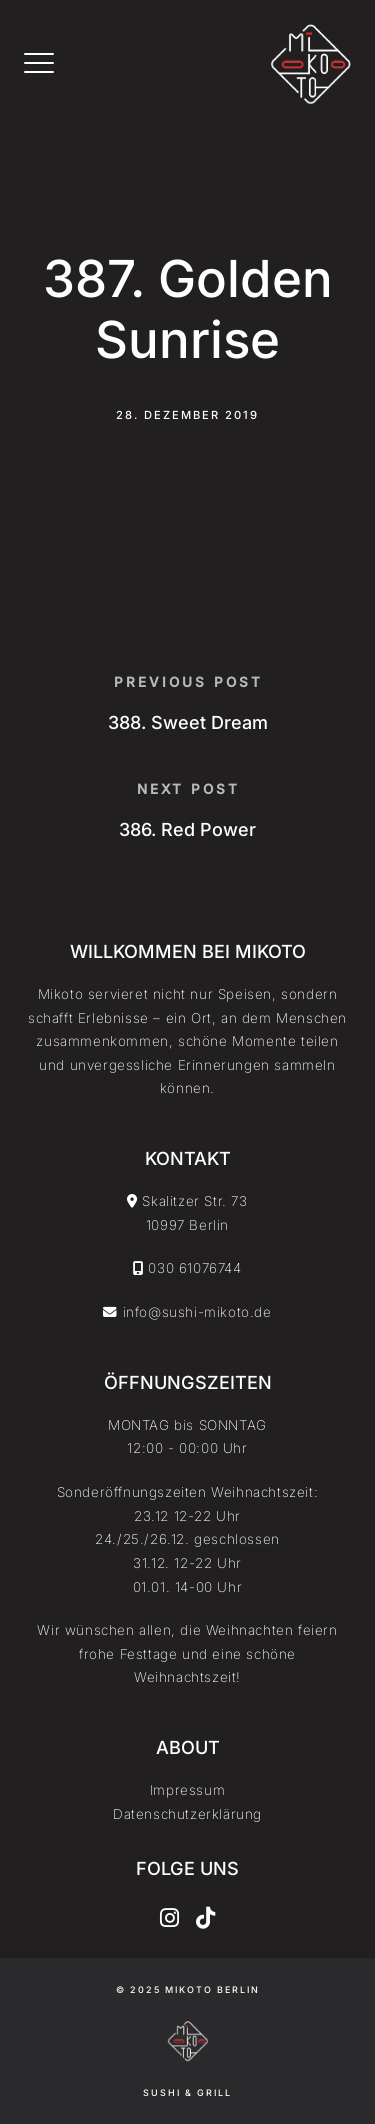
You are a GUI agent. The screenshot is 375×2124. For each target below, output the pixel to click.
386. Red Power (187, 829)
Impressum (187, 1790)
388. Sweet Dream (188, 722)
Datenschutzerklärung (187, 1814)
